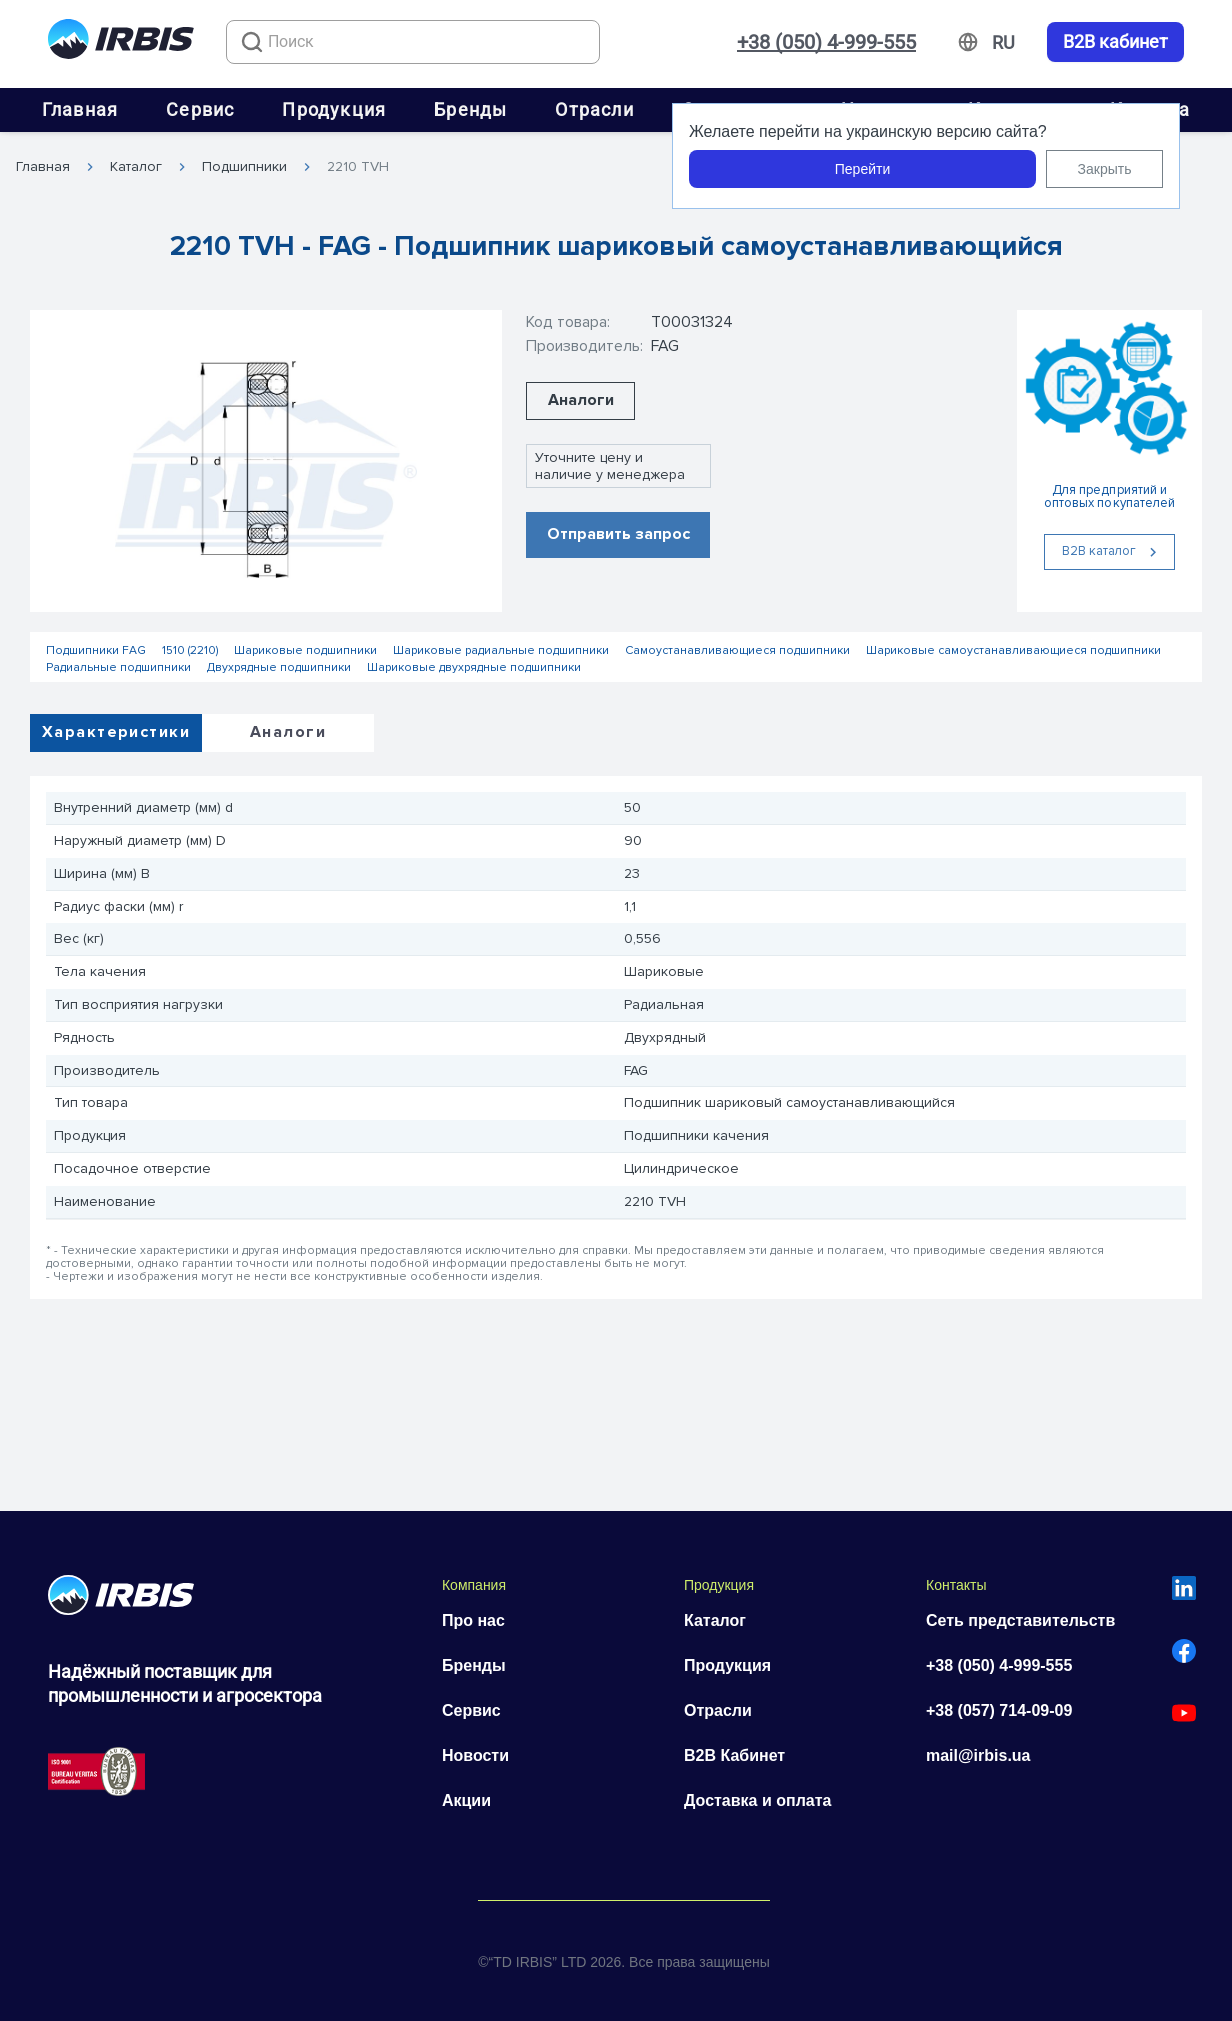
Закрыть (1105, 169)
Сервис (200, 109)
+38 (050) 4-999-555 (826, 42)
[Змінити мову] (1003, 43)
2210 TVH (358, 167)
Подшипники (244, 167)
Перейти (862, 169)
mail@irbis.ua (978, 1755)
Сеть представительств (1020, 1620)
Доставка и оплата (758, 1800)
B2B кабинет (1115, 42)
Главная (80, 109)
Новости (475, 1755)
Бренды (470, 109)
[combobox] (413, 42)
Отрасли (594, 109)
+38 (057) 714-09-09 (999, 1710)
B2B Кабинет (734, 1755)
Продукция (334, 109)
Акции (466, 1800)
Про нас (473, 1620)
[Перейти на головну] (121, 42)
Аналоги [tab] (288, 732)
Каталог (136, 167)
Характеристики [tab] (116, 732)
